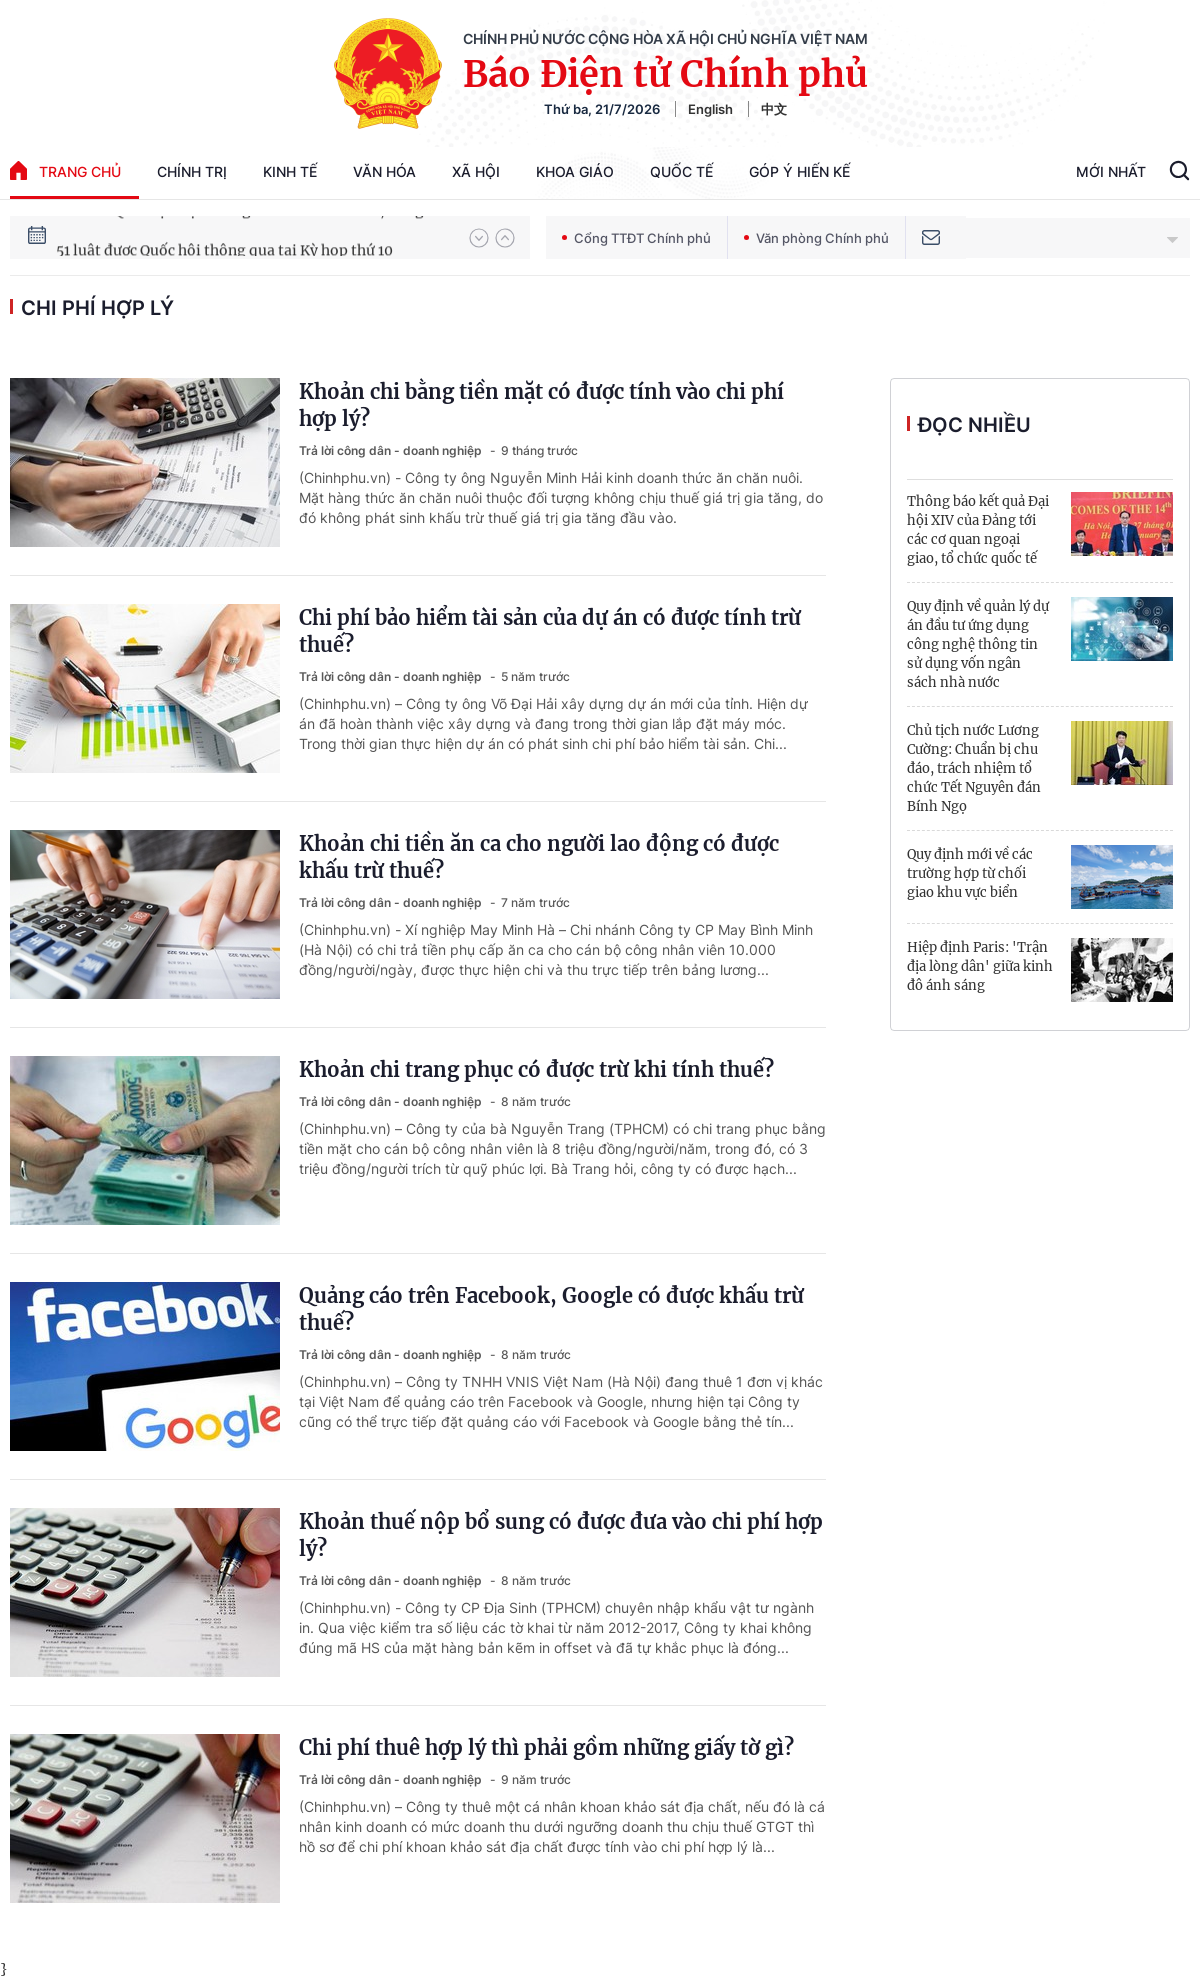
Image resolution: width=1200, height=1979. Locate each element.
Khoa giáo (575, 171)
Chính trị (192, 171)
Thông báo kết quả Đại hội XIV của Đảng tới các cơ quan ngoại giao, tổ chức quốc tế (978, 530)
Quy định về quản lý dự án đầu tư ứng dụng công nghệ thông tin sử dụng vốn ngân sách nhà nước (978, 644)
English (710, 109)
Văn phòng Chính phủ (816, 238)
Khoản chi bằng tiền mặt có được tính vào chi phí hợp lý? (541, 405)
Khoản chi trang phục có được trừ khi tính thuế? (536, 1069)
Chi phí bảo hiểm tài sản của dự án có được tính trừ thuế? (550, 631)
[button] (479, 238)
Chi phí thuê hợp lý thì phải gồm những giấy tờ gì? (546, 1747)
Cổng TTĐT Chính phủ (636, 238)
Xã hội (476, 171)
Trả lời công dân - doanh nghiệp (392, 450)
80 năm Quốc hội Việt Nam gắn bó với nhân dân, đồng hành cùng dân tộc (253, 237)
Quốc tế (681, 171)
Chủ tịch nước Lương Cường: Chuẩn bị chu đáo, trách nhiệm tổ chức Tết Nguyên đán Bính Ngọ (974, 768)
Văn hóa (384, 171)
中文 (774, 109)
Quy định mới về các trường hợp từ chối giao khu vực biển (970, 873)
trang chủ (65, 170)
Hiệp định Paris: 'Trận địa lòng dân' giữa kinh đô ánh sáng (980, 966)
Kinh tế (290, 171)
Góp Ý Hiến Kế (799, 171)
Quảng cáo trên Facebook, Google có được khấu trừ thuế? (551, 1309)
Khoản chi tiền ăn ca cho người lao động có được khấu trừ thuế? (539, 857)
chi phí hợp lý (97, 308)
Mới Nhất (1111, 171)
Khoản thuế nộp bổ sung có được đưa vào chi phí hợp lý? (561, 1535)
